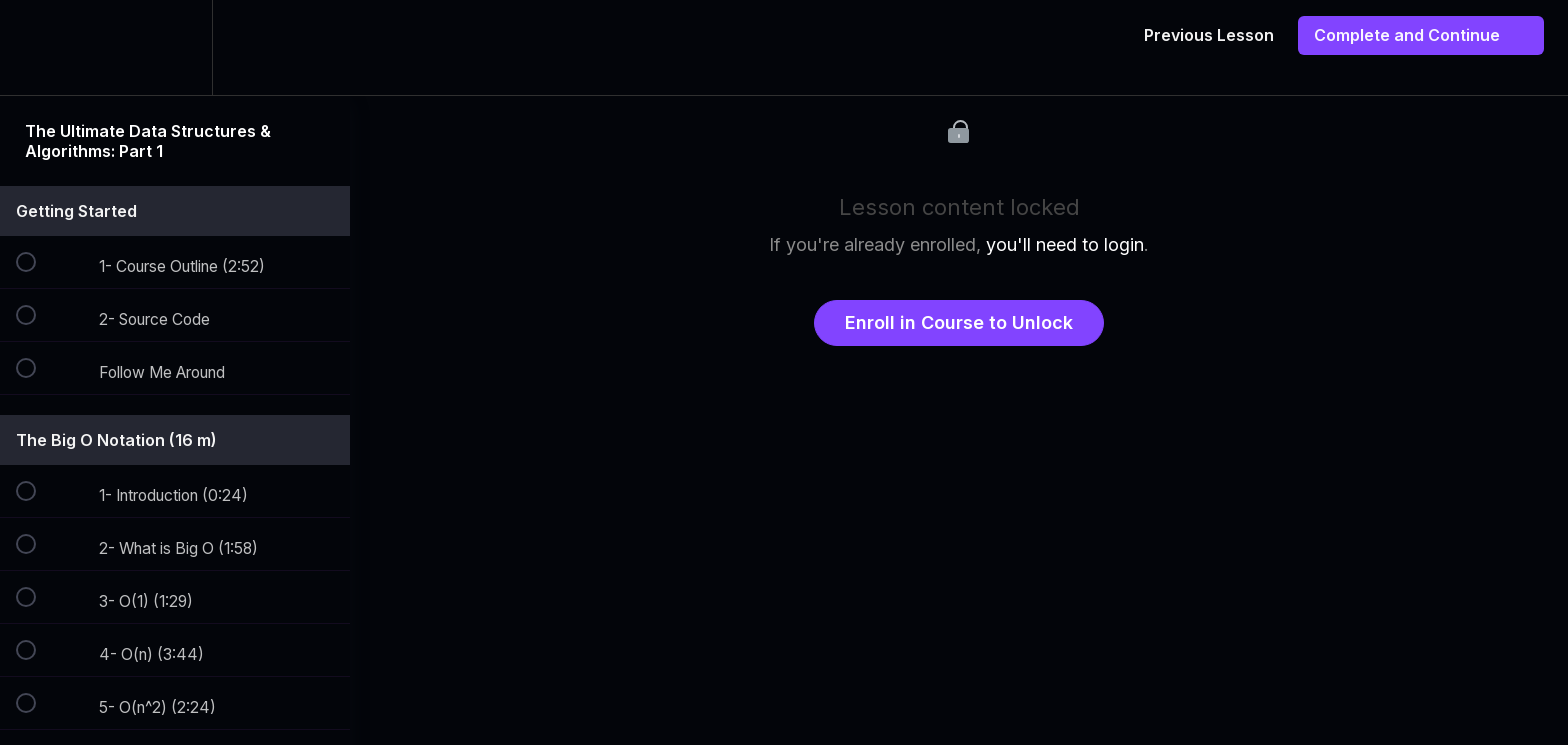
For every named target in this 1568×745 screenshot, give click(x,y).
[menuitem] (175, 47)
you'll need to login (1065, 244)
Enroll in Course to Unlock (959, 322)
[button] (37, 47)
